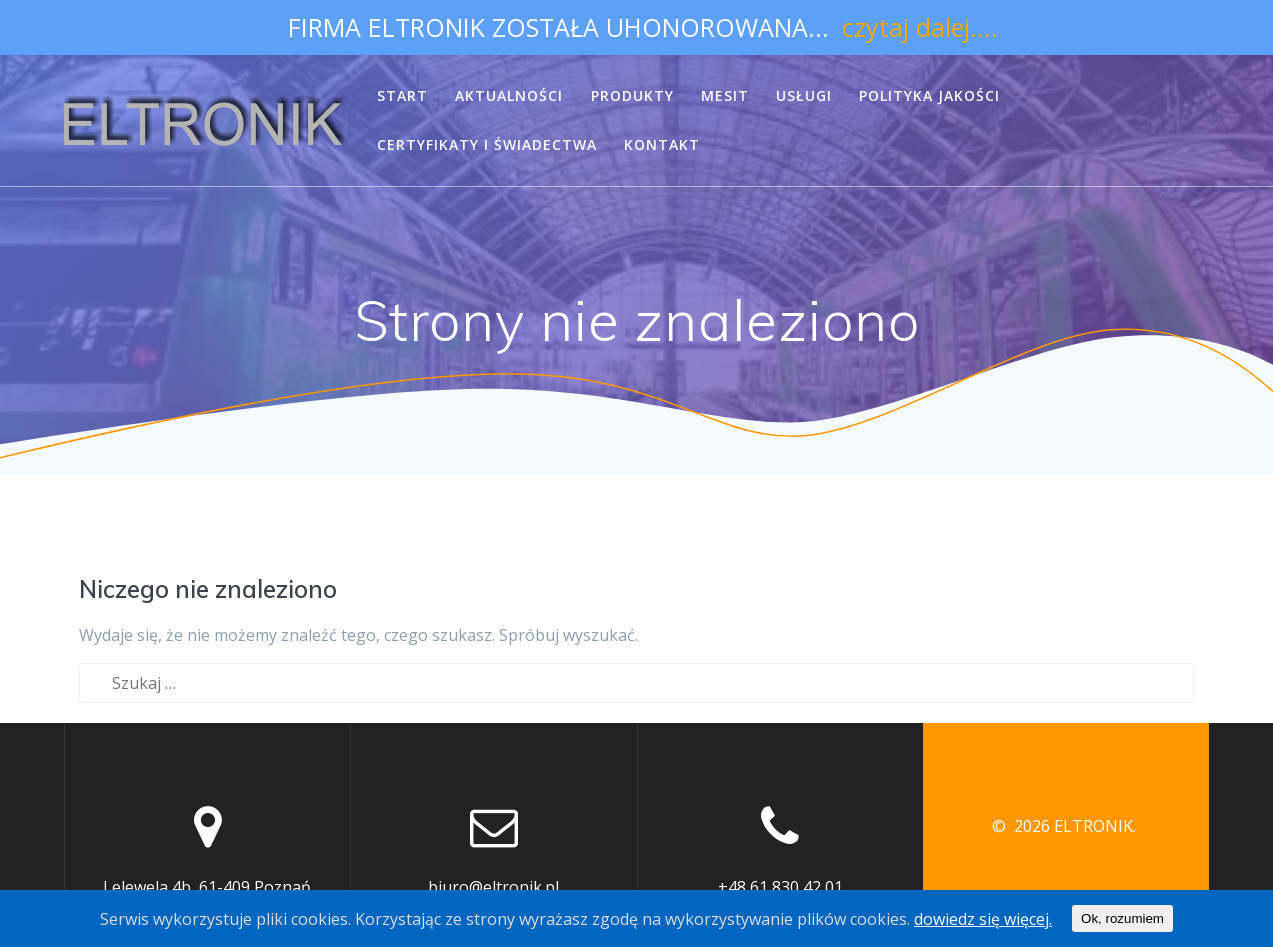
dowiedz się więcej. (983, 919)
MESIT (725, 95)
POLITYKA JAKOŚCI (929, 95)
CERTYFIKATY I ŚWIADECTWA (487, 144)
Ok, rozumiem (1122, 918)
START (402, 95)
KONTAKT (662, 144)
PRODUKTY (632, 95)
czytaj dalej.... (920, 27)
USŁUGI (804, 95)
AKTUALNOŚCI (509, 95)
